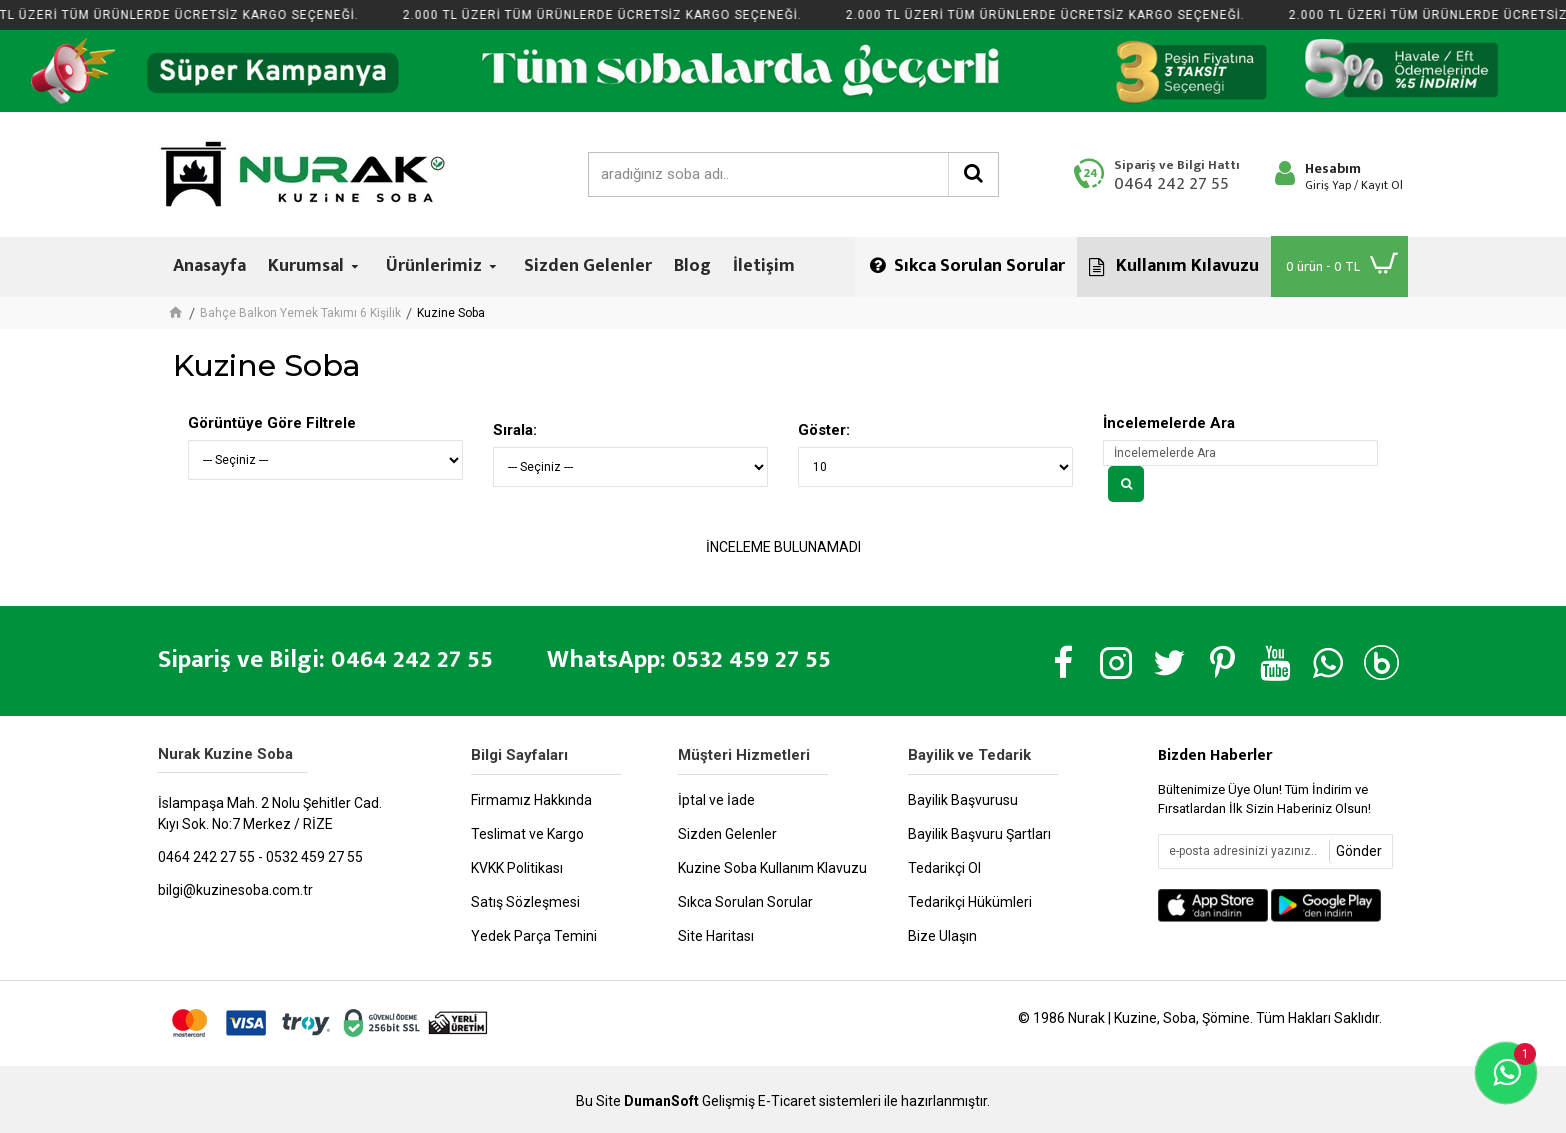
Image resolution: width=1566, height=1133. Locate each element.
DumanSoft (661, 1101)
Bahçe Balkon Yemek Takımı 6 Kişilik (300, 313)
